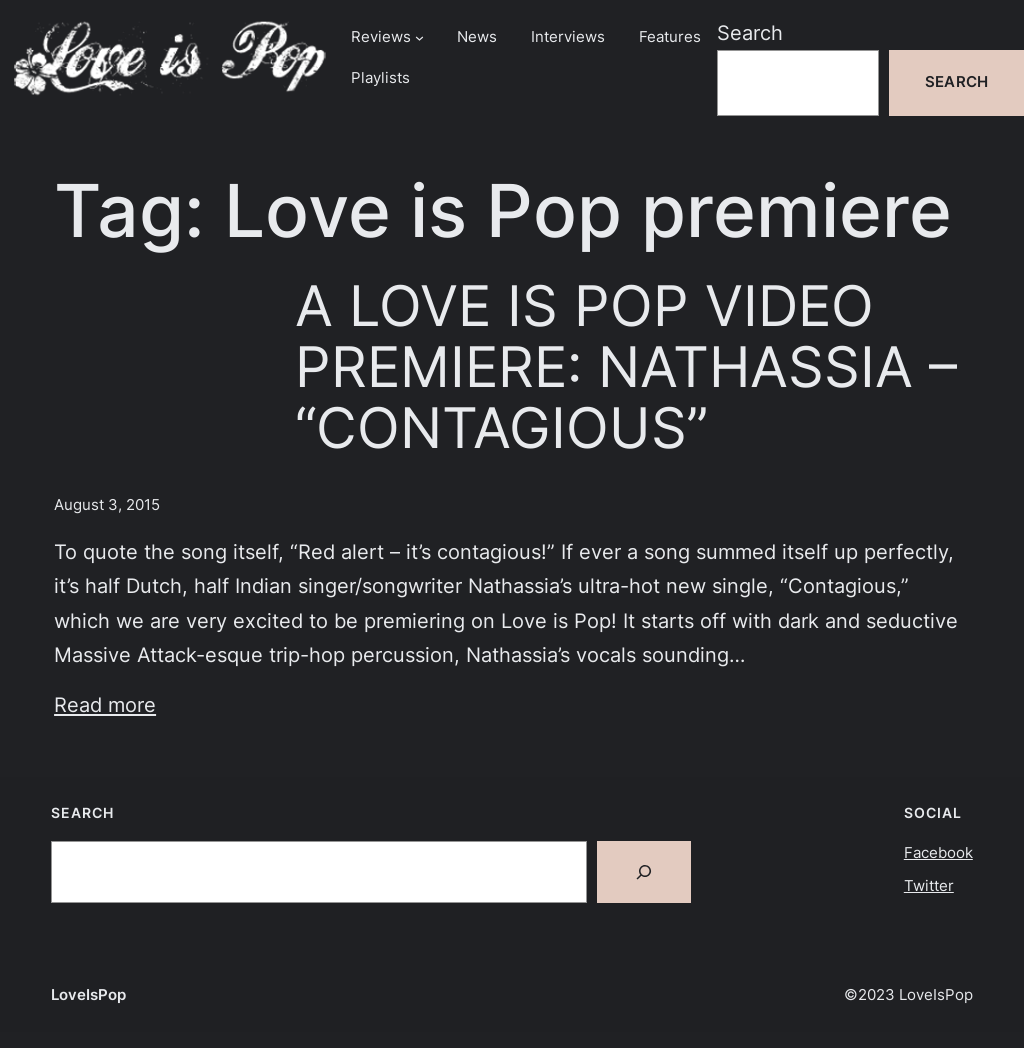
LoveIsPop (88, 995)
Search (750, 32)
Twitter (929, 886)
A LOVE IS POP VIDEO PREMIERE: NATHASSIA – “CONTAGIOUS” (626, 366)
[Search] (644, 872)
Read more (105, 704)
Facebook (938, 853)
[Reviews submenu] (419, 37)
